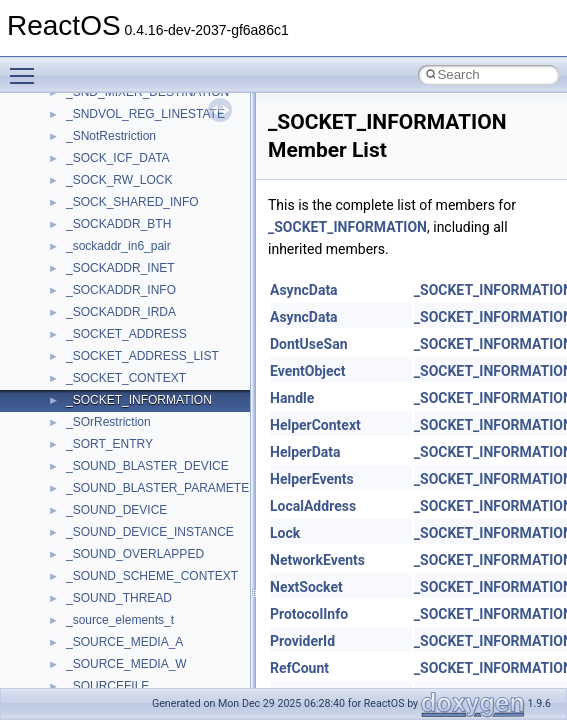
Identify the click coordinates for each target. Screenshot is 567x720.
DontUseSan (309, 344)
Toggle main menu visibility (27, 67)
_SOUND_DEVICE (116, 510)
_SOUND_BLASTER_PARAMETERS (166, 488)
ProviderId (302, 641)
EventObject (308, 371)
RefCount (299, 668)
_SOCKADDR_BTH (118, 224)
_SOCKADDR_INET (120, 268)
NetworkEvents (317, 560)
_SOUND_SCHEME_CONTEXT (152, 576)
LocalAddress (313, 506)
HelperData (305, 452)
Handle (292, 398)
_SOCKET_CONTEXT (126, 378)
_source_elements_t (120, 620)
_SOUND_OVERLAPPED (135, 554)
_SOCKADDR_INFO (121, 290)
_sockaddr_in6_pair (118, 246)
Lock (285, 533)
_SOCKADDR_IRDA (121, 312)
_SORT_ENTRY (109, 444)
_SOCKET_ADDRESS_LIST (142, 356)
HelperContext (315, 425)
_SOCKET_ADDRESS (126, 334)
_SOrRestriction (108, 422)
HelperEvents (312, 479)
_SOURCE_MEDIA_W (126, 664)
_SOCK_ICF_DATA (118, 158)
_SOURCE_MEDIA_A (124, 642)
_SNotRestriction (111, 136)
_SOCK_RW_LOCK (119, 180)
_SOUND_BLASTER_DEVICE (147, 466)
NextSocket (306, 587)
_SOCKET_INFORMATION (139, 400)
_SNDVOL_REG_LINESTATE (145, 114)
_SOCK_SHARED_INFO (132, 202)
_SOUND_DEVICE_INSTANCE (150, 532)
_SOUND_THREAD (119, 598)
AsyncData (304, 290)
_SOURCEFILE (107, 686)
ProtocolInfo (309, 614)
